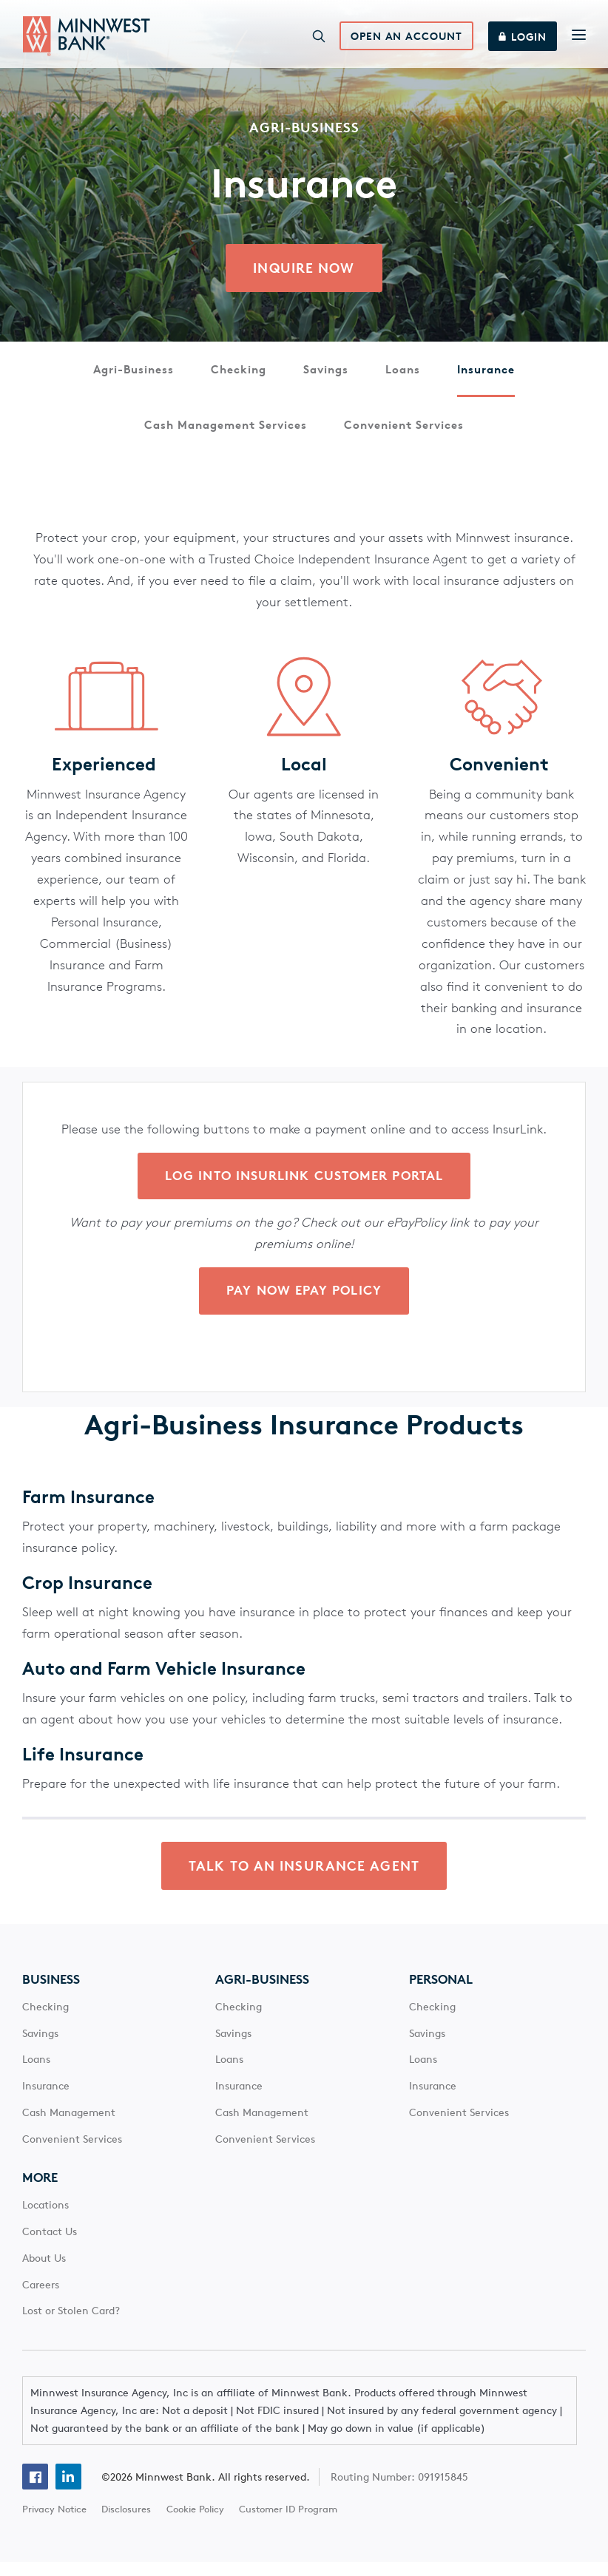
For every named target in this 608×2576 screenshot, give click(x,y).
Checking (238, 376)
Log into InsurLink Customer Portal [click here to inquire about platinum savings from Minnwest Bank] (304, 1185)
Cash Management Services (225, 432)
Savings (325, 376)
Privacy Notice (54, 2523)
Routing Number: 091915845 (401, 2490)
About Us (44, 2271)
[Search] (316, 39)
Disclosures (126, 2523)
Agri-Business (133, 376)
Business (51, 1992)
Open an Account (405, 40)
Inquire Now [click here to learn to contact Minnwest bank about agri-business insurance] (303, 274)
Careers (40, 2298)
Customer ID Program (288, 2523)
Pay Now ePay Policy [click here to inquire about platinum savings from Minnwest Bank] (304, 1301)
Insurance (486, 376)
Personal (441, 1992)
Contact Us (49, 2245)
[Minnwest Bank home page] (86, 39)
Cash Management (68, 2125)
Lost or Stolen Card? (71, 2324)
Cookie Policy (195, 2523)
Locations (45, 2219)
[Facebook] (35, 2491)
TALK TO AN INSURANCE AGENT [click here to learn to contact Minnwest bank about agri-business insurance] (304, 1879)
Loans (402, 376)
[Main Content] (304, 962)
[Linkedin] (68, 2491)
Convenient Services (404, 432)
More (40, 2191)
